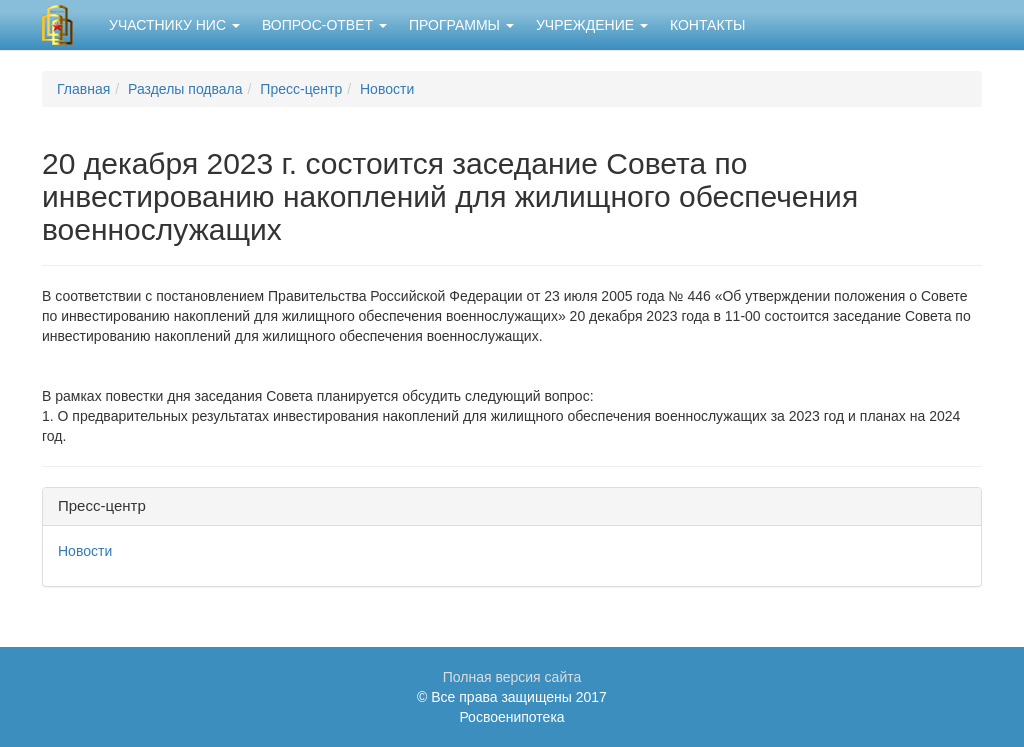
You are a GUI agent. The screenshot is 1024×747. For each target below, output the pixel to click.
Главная (83, 89)
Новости (387, 89)
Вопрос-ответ (324, 25)
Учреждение (592, 25)
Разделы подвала (185, 89)
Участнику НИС (174, 25)
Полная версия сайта (512, 677)
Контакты (708, 25)
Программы (461, 25)
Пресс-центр (301, 89)
